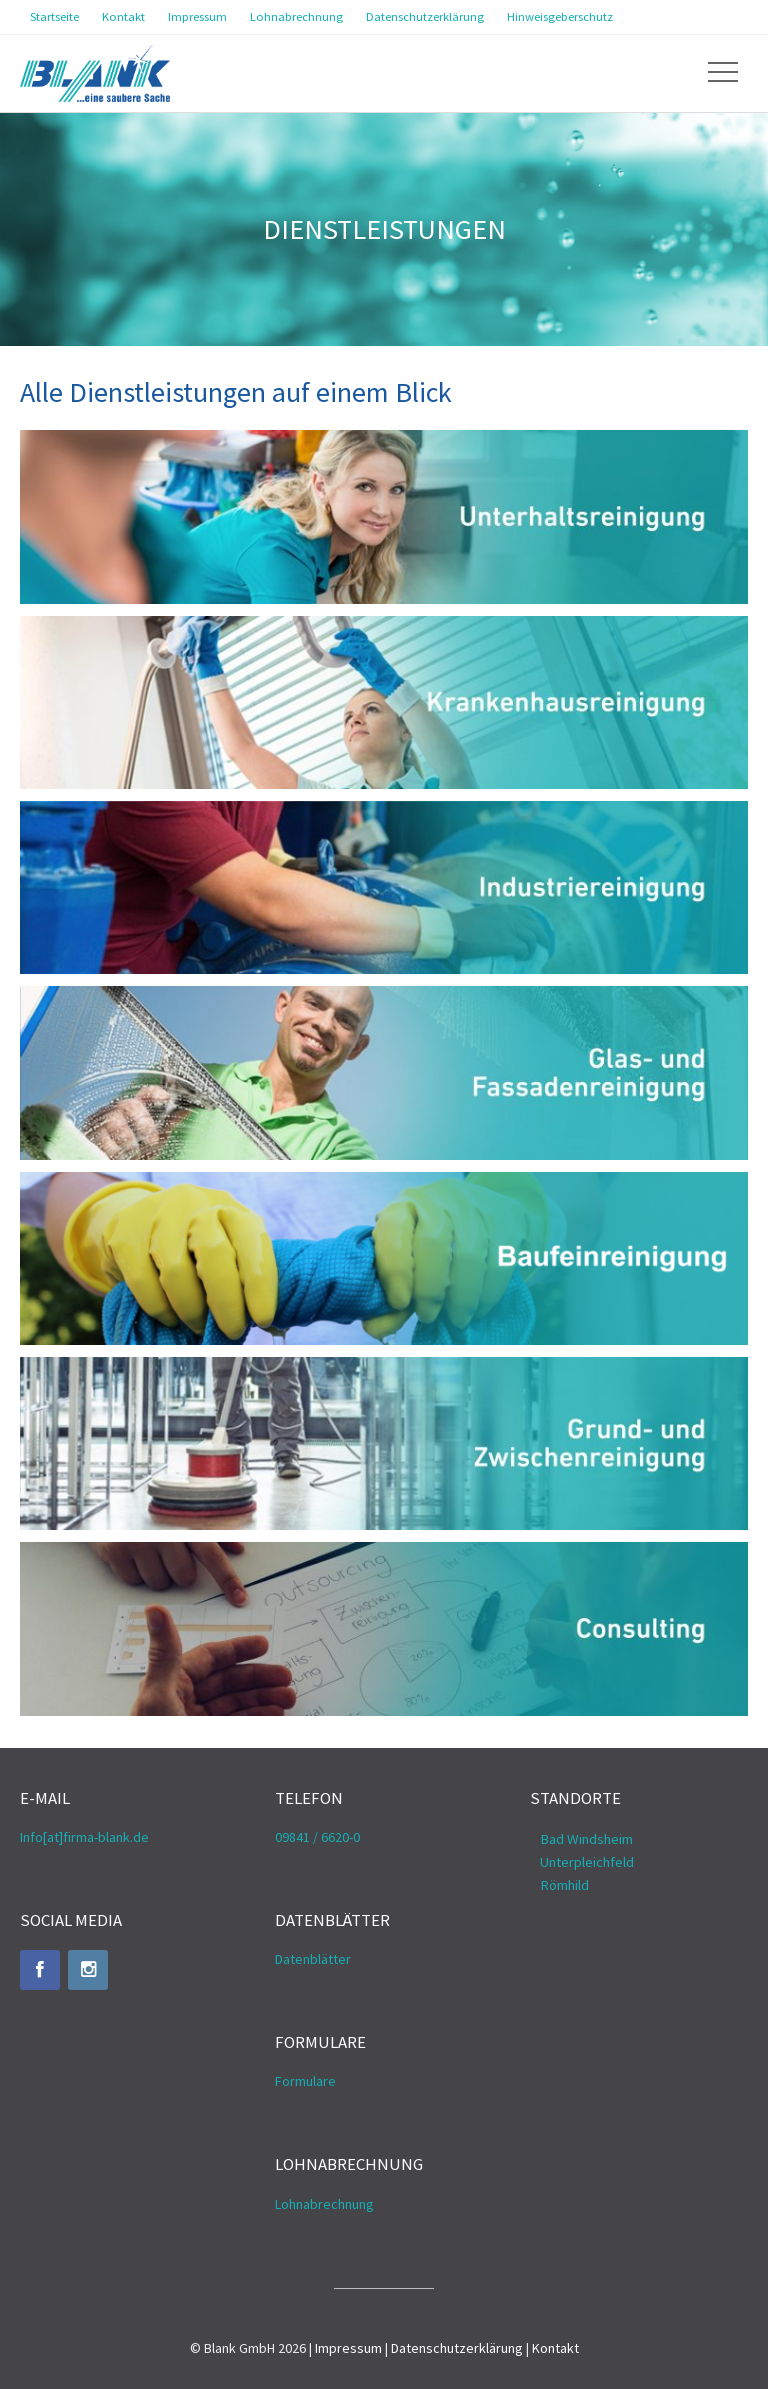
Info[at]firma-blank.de (84, 1837)
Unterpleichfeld (587, 1862)
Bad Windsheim (586, 1839)
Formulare (305, 2081)
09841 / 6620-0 (317, 1837)
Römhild (564, 1885)
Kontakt (555, 2348)
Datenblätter (313, 1959)
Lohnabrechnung (324, 2204)
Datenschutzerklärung (457, 2348)
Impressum (348, 2348)
